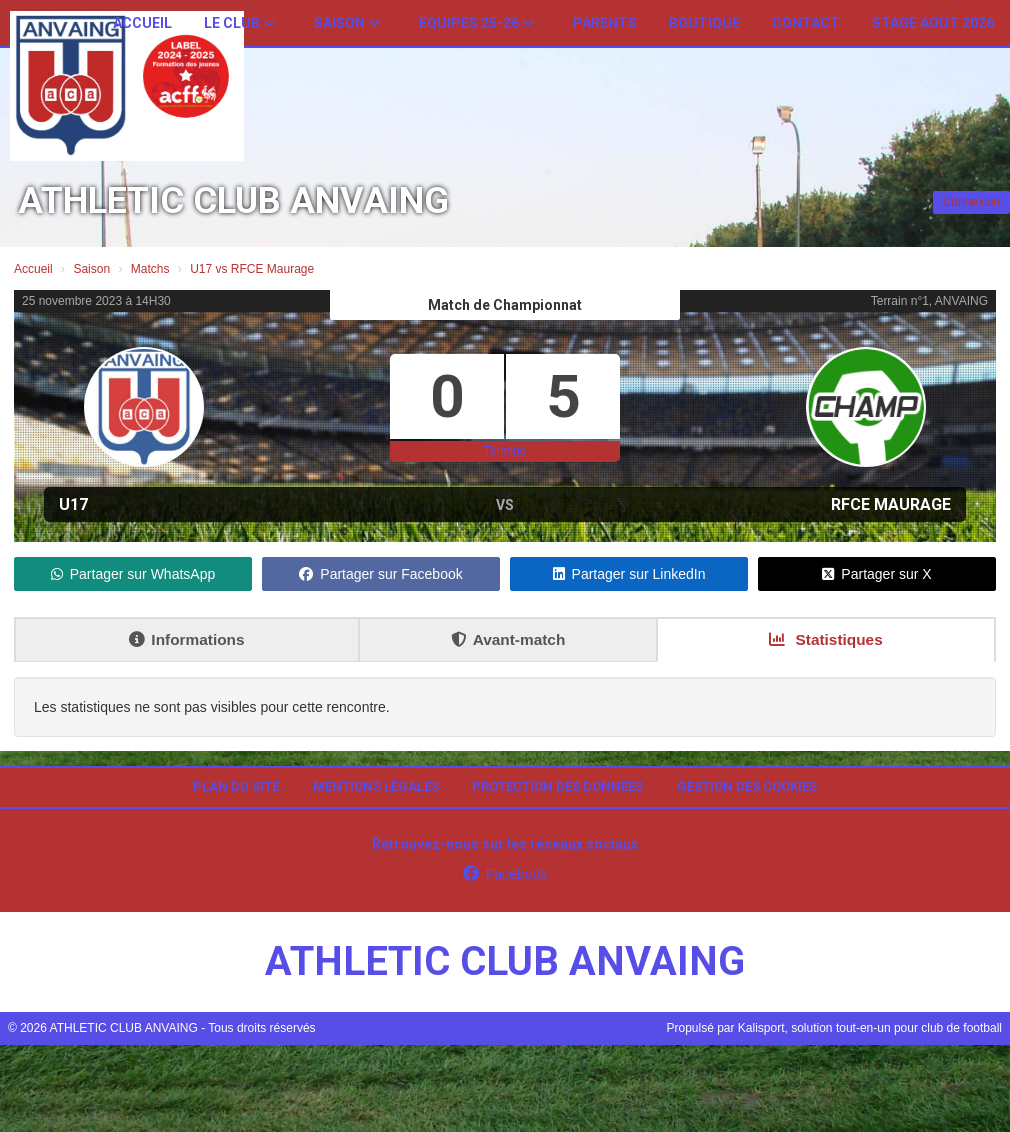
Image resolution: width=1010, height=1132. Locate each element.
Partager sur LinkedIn (629, 574)
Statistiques (826, 639)
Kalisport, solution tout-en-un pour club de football (870, 1028)
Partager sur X (876, 574)
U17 (73, 504)
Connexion (971, 202)
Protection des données (557, 786)
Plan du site (236, 786)
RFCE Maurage (891, 504)
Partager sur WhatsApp (133, 574)
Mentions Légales (376, 786)
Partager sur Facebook (380, 574)
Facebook (505, 874)
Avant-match (508, 639)
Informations (186, 639)
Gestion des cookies (747, 786)
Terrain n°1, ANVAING (929, 301)
